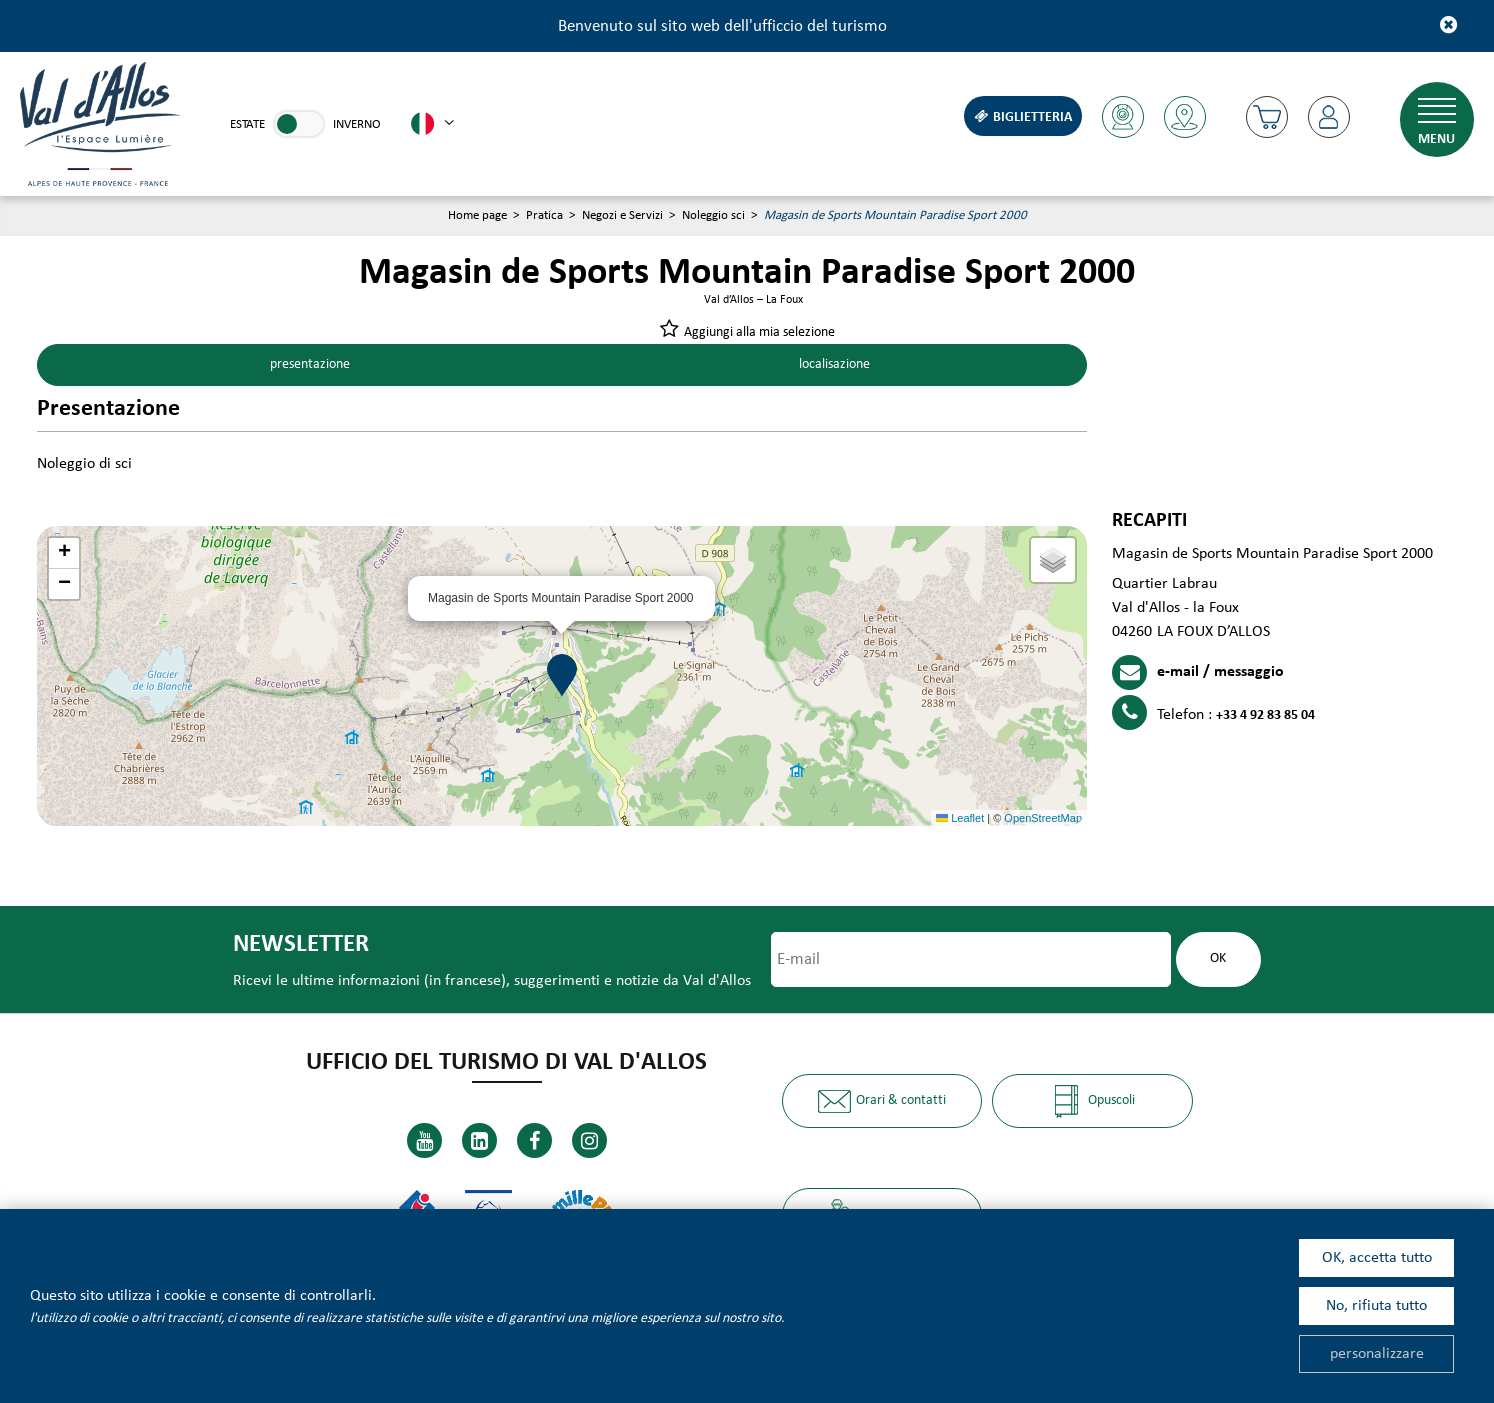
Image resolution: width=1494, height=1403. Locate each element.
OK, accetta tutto (1377, 1258)
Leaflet (960, 818)
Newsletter (299, 945)
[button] (1265, 117)
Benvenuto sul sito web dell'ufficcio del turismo (722, 26)
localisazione (832, 366)
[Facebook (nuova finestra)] (534, 1141)
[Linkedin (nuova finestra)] (479, 1141)
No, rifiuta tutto (1376, 1306)
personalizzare (1377, 1354)
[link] (299, 124)
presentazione (308, 366)
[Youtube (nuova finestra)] (424, 1141)
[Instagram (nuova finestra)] (589, 1141)
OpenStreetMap (1043, 818)
